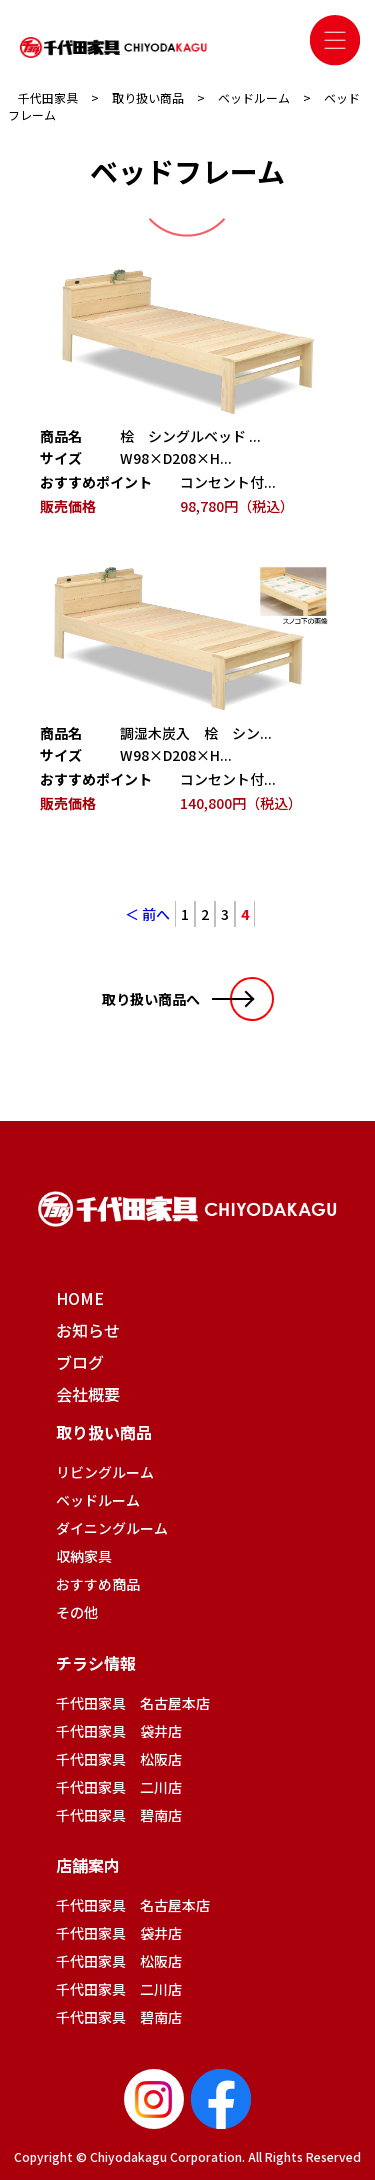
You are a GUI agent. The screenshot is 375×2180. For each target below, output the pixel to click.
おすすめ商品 (98, 1584)
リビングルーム (105, 1472)
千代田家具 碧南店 (119, 1815)
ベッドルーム (98, 1500)
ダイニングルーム (112, 1528)
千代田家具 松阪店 (119, 1759)
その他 (77, 1612)
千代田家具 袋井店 (119, 1731)
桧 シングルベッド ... (190, 436)
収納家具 (84, 1556)
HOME (80, 1298)
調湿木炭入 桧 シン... (196, 733)
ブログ (80, 1362)
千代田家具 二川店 (119, 1787)
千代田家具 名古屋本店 (133, 1703)
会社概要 (88, 1394)
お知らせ (88, 1330)
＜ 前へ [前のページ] (147, 914)
